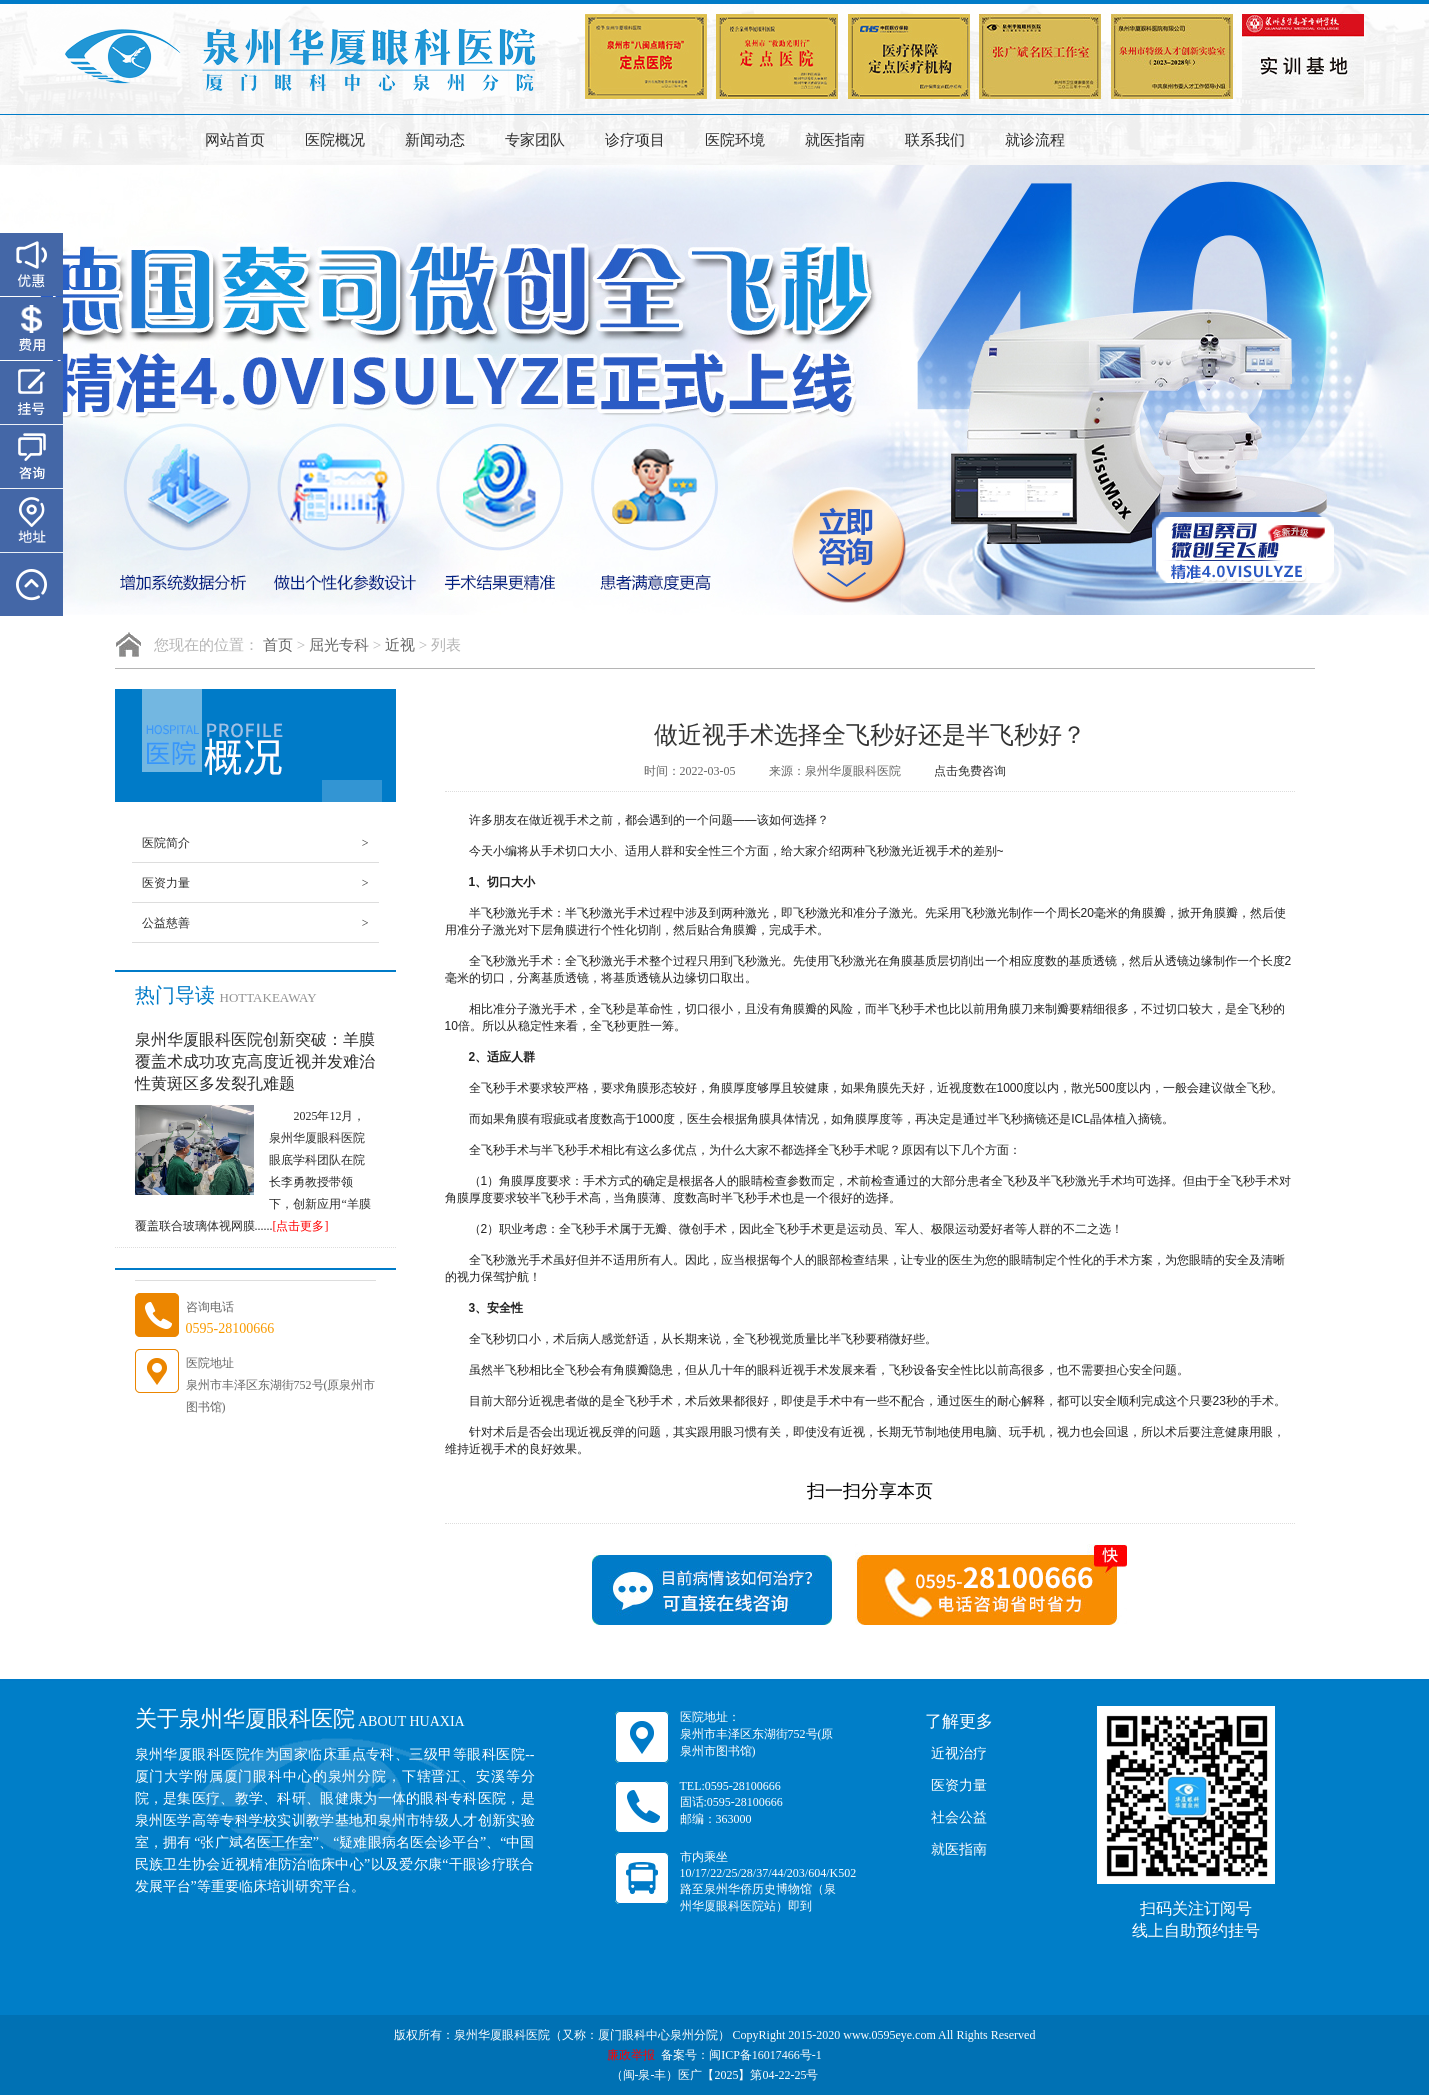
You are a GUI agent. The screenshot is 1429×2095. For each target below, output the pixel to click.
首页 (278, 645)
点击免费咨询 (970, 771)
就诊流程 (1035, 140)
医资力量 (255, 883)
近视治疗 (959, 1753)
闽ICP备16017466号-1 (765, 2055)
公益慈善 (255, 923)
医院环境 (735, 140)
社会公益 (959, 1817)
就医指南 (835, 140)
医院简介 (255, 843)
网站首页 (235, 140)
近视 (400, 645)
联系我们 (935, 140)
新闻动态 (435, 140)
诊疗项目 (635, 140)
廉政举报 (631, 2055)
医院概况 (335, 140)
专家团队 (535, 140)
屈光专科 (339, 645)
